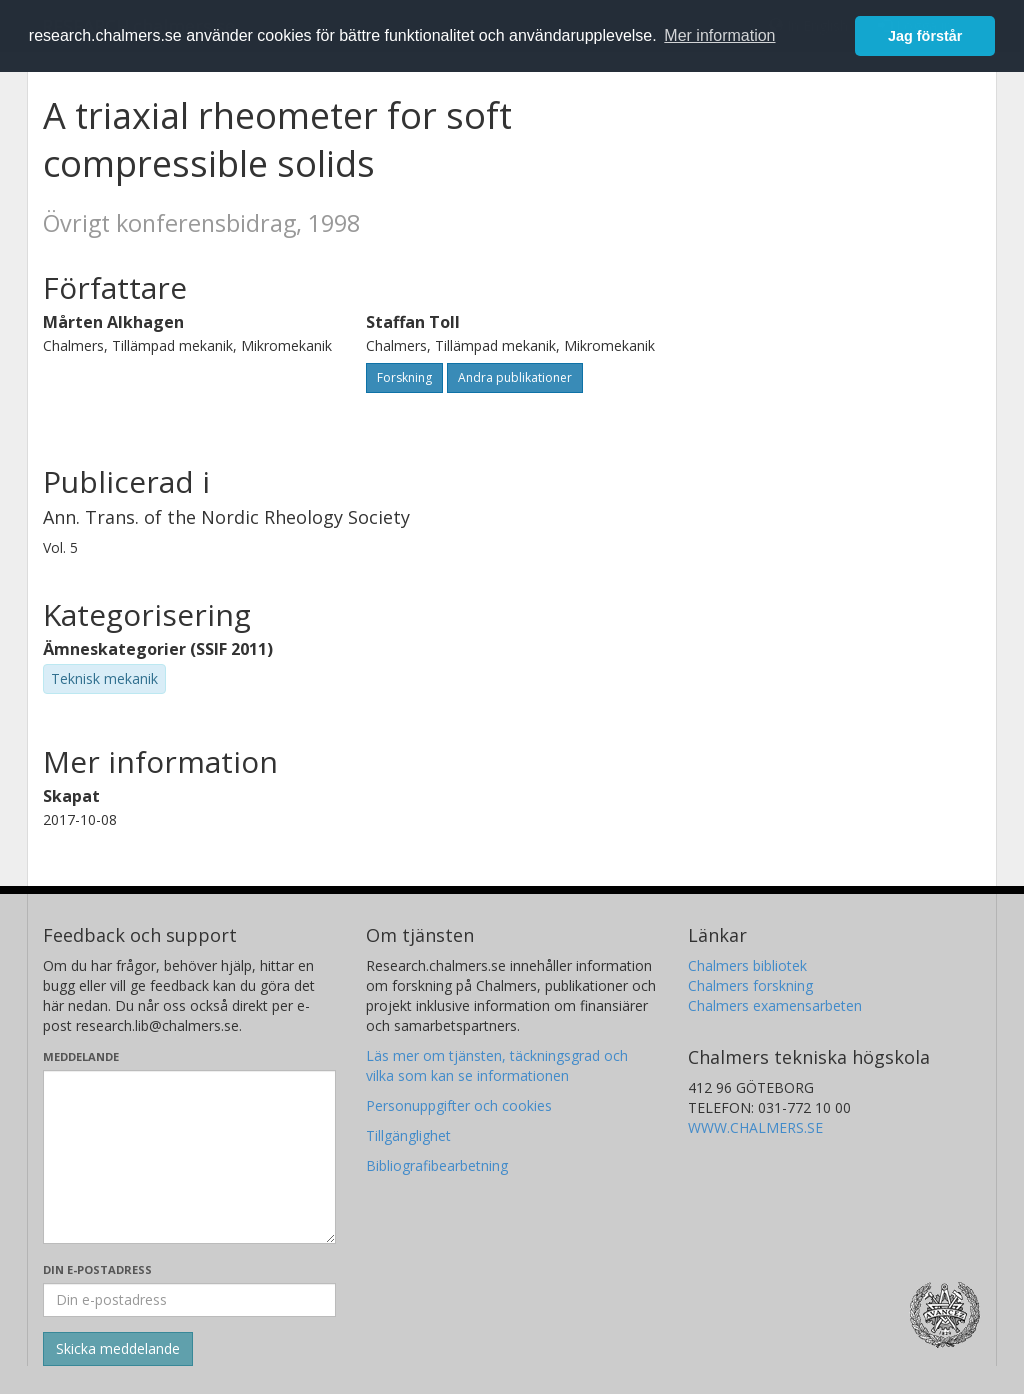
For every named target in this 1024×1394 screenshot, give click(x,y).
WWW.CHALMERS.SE (755, 1127)
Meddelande (81, 1056)
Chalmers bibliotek (747, 965)
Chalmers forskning (750, 985)
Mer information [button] (719, 35)
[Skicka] (118, 1349)
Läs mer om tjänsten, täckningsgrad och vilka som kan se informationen (497, 1065)
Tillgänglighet (408, 1135)
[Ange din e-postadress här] (189, 1300)
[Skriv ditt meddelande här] (189, 1157)
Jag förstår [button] (925, 36)
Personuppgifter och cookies (459, 1105)
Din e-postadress (97, 1269)
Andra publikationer (515, 377)
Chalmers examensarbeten (775, 1005)
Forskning (404, 377)
